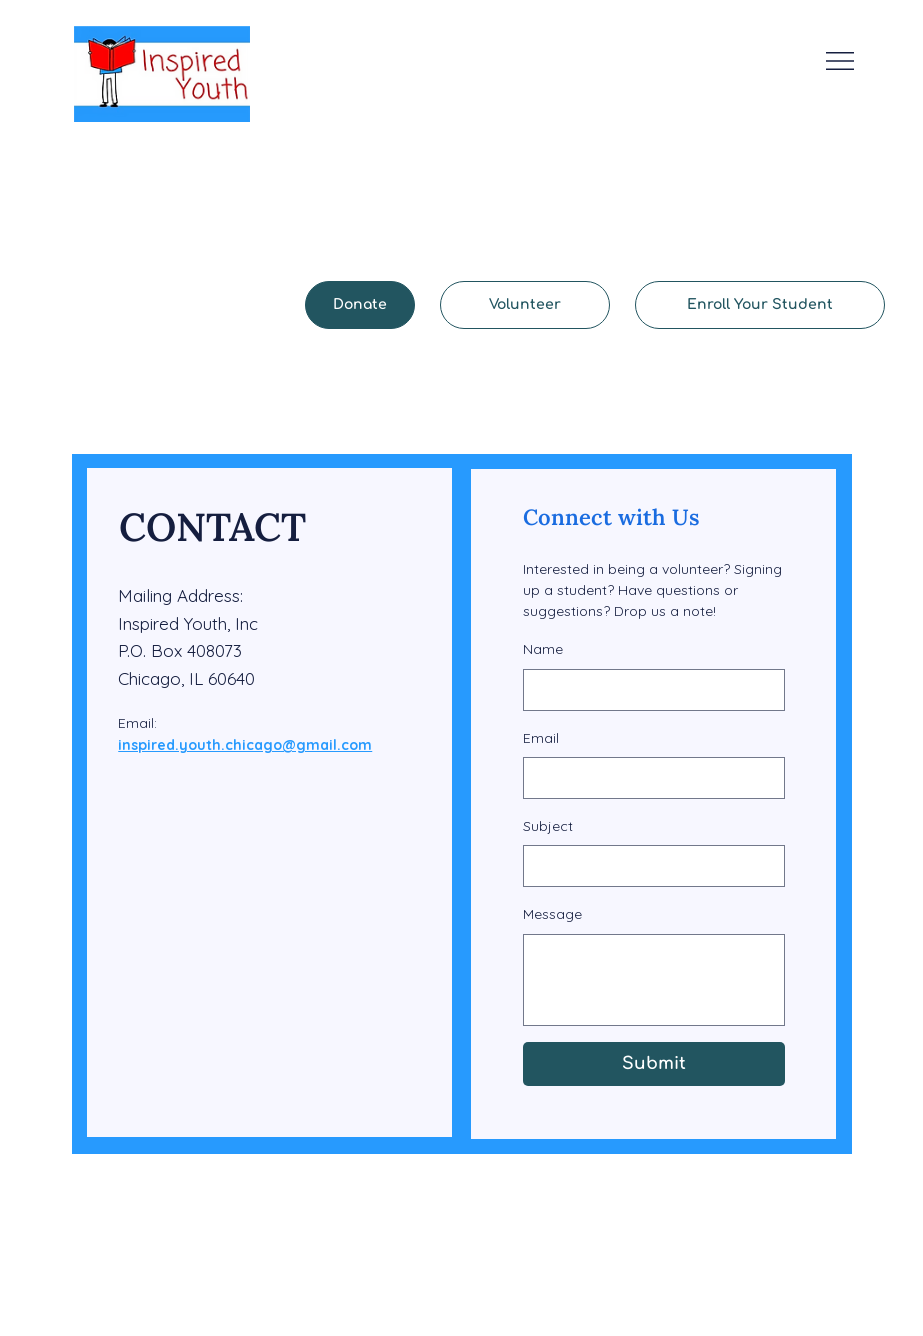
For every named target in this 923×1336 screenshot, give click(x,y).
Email (541, 738)
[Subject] (648, 866)
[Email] (648, 778)
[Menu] (841, 61)
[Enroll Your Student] (760, 305)
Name (543, 649)
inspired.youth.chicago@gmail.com (245, 745)
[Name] (648, 690)
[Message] (654, 980)
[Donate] (360, 305)
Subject (548, 826)
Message (552, 914)
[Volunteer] (525, 305)
